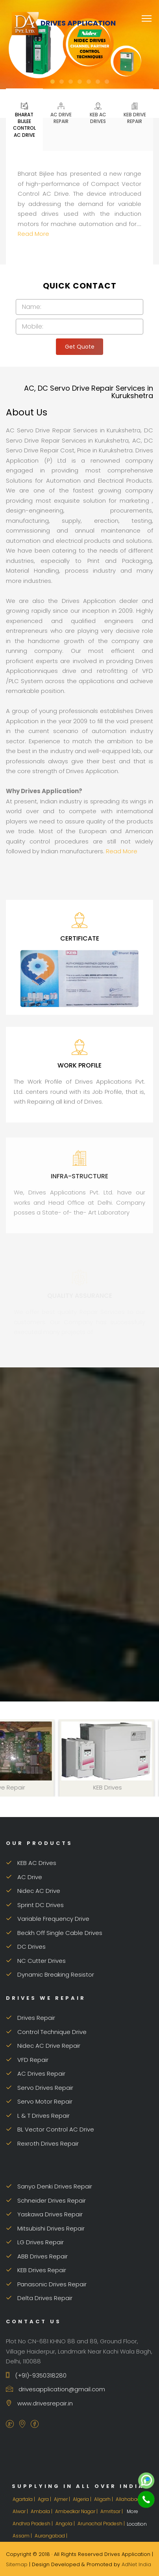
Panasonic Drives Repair (46, 2284)
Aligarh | (104, 2499)
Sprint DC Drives (35, 1905)
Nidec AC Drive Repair (43, 2045)
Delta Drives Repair (39, 2298)
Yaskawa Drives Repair (44, 2214)
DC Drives (26, 1946)
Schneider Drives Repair (46, 2200)
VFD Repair (27, 2060)
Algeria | (82, 2499)
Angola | (65, 2523)
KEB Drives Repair (36, 2270)
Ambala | (42, 2511)
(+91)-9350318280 (36, 2375)
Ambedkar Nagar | (77, 2511)
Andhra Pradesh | (33, 2523)
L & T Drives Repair (38, 2115)
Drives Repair (30, 2018)
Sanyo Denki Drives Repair (49, 2186)
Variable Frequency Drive (47, 1919)
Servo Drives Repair (39, 2088)
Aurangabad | (51, 2535)
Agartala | (24, 2499)
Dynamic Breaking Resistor (50, 1974)
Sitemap (17, 2564)
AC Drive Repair (61, 113)
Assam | (23, 2535)
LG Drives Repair (35, 2242)
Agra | (45, 2499)
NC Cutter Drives (36, 1961)
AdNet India (136, 2564)
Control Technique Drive (46, 2032)
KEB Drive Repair (135, 113)
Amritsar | (112, 2511)
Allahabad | (130, 2499)
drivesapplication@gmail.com (55, 2389)
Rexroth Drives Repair (42, 2143)
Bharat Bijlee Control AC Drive (24, 119)
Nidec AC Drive (33, 1891)
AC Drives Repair (35, 2073)
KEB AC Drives (98, 113)
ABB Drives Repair (37, 2256)
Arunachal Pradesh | (102, 2523)
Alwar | (21, 2511)
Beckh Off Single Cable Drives (54, 1933)
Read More (33, 234)
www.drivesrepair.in (39, 2403)
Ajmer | (62, 2499)
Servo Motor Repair (39, 2101)
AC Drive (24, 1877)
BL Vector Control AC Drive (50, 2129)
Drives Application (64, 23)
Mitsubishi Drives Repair (45, 2228)
